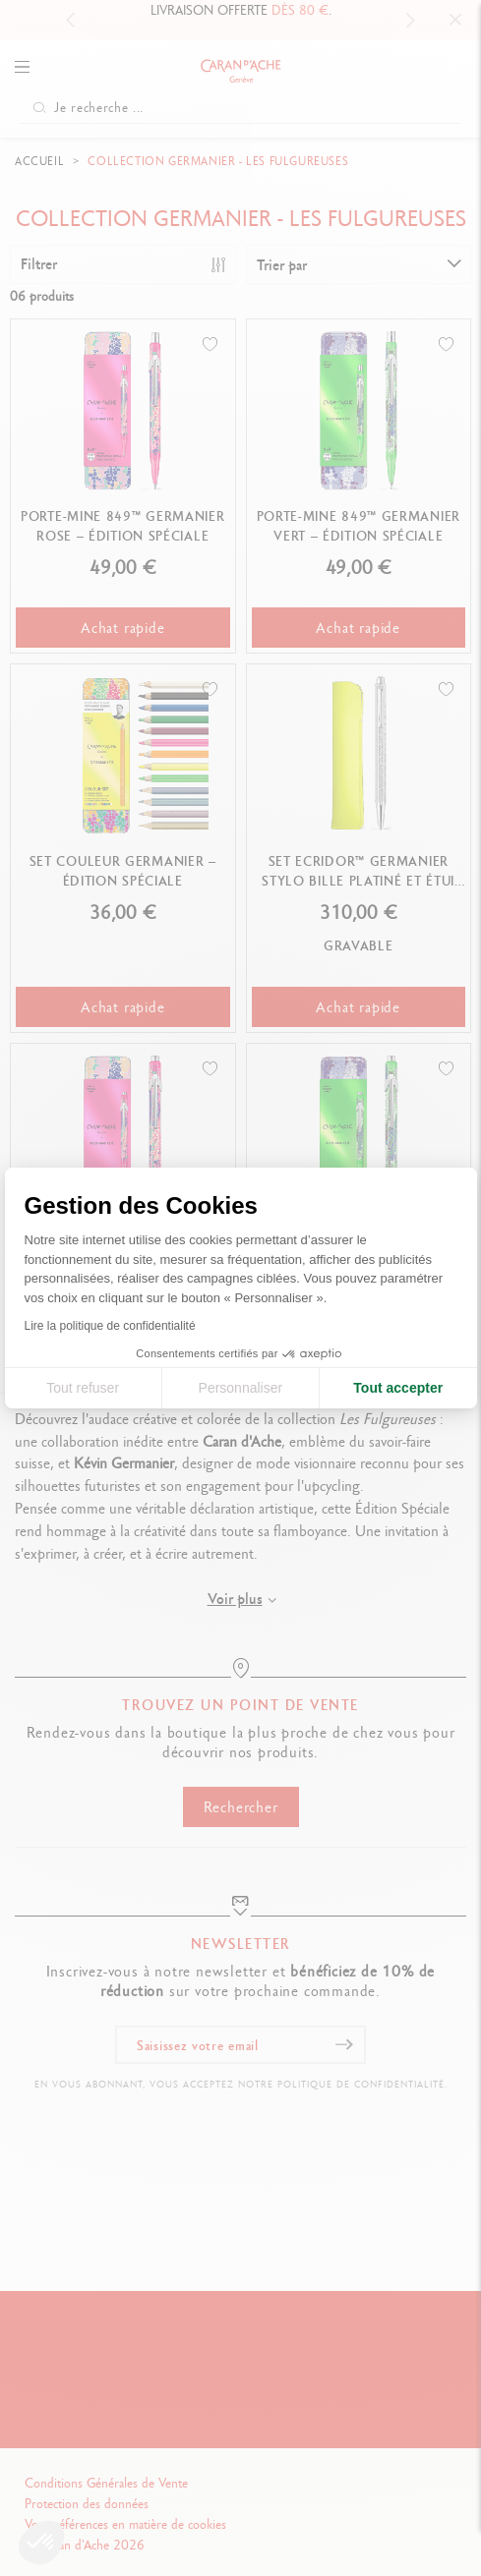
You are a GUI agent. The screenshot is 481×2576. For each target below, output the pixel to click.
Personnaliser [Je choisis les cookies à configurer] (241, 1388)
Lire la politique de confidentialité (110, 1326)
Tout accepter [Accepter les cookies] (398, 1388)
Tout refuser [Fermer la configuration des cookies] (82, 1388)
